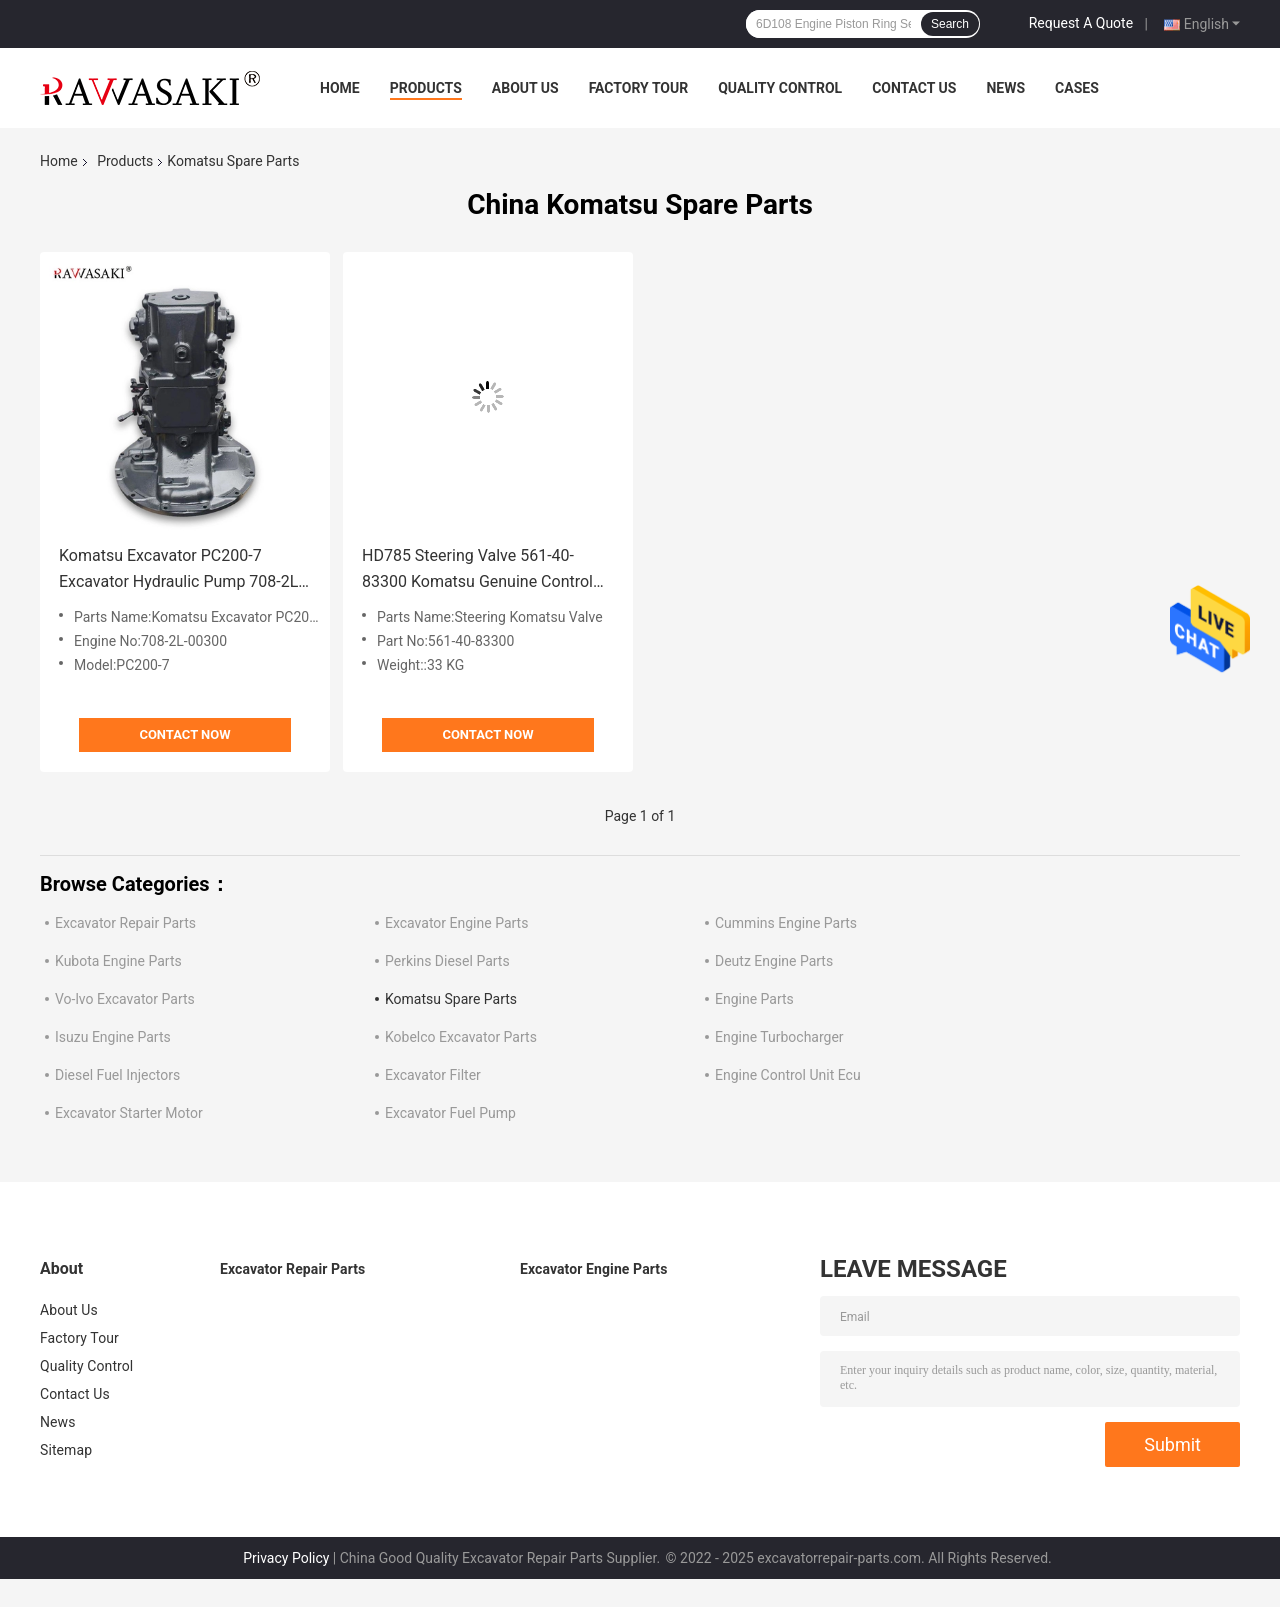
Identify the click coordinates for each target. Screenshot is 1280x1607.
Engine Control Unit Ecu (788, 1075)
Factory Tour (639, 88)
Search (950, 24)
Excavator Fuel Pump (450, 1113)
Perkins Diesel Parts (447, 961)
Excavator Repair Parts (125, 923)
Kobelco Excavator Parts (461, 1037)
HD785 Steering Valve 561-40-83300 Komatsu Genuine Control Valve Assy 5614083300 (477, 570)
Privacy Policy (286, 1558)
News (1005, 88)
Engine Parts (754, 999)
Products (426, 88)
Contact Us (914, 88)
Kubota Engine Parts (118, 961)
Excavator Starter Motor (129, 1113)
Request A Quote (1081, 23)
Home (340, 88)
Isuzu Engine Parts (113, 1037)
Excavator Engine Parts (456, 923)
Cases (1077, 88)
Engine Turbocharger (779, 1037)
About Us (525, 88)
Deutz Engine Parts (774, 961)
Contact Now (184, 734)
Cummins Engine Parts (786, 923)
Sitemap (66, 1450)
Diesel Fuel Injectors (117, 1075)
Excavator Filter (433, 1075)
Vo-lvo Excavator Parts (125, 999)
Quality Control (780, 88)
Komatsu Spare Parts (451, 999)
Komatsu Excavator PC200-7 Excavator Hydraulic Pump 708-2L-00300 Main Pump (181, 570)
